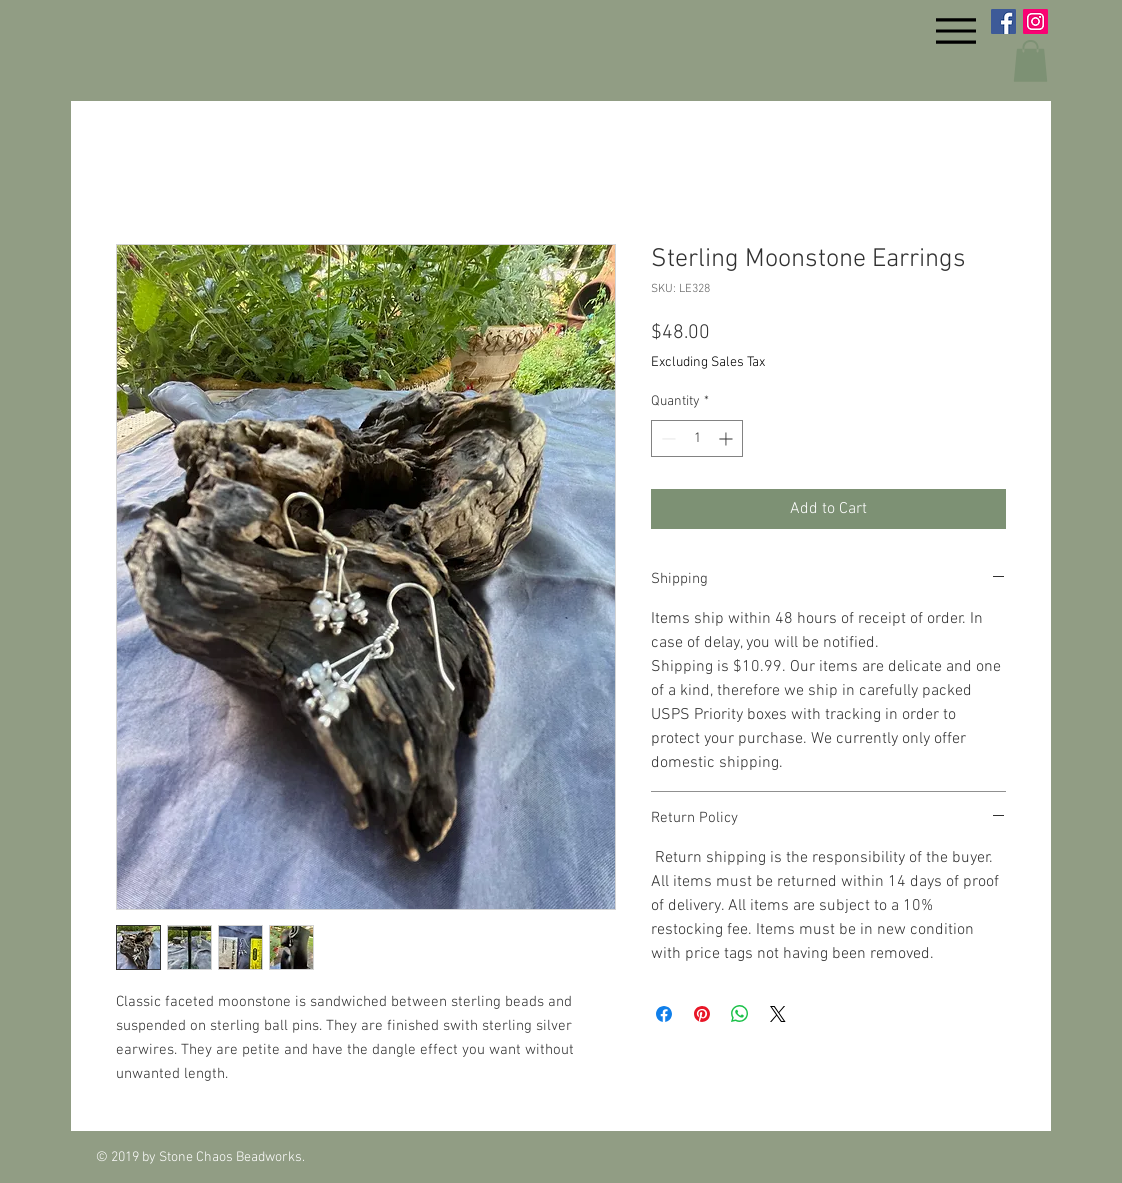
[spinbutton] (697, 438)
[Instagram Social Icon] (1035, 21)
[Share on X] (778, 1014)
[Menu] (955, 30)
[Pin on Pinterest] (702, 1014)
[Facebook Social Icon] (1003, 21)
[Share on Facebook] (664, 1014)
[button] (1030, 61)
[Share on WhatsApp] (740, 1014)
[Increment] (727, 438)
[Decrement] (666, 438)
